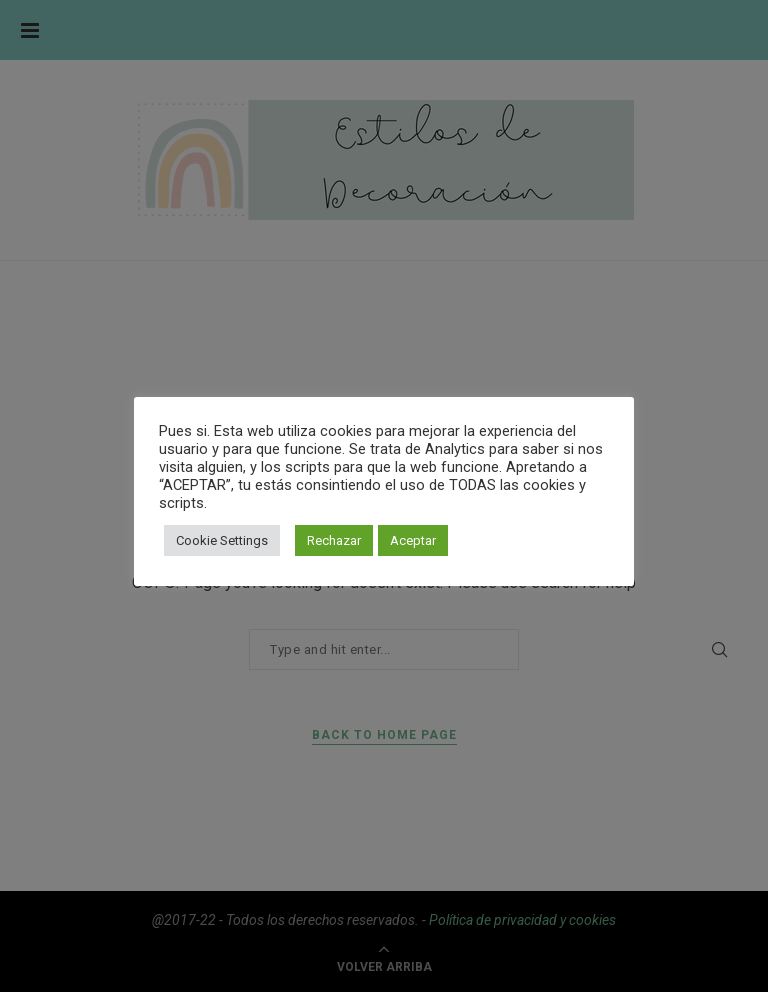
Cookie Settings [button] (222, 540)
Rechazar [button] (334, 540)
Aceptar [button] (413, 540)
